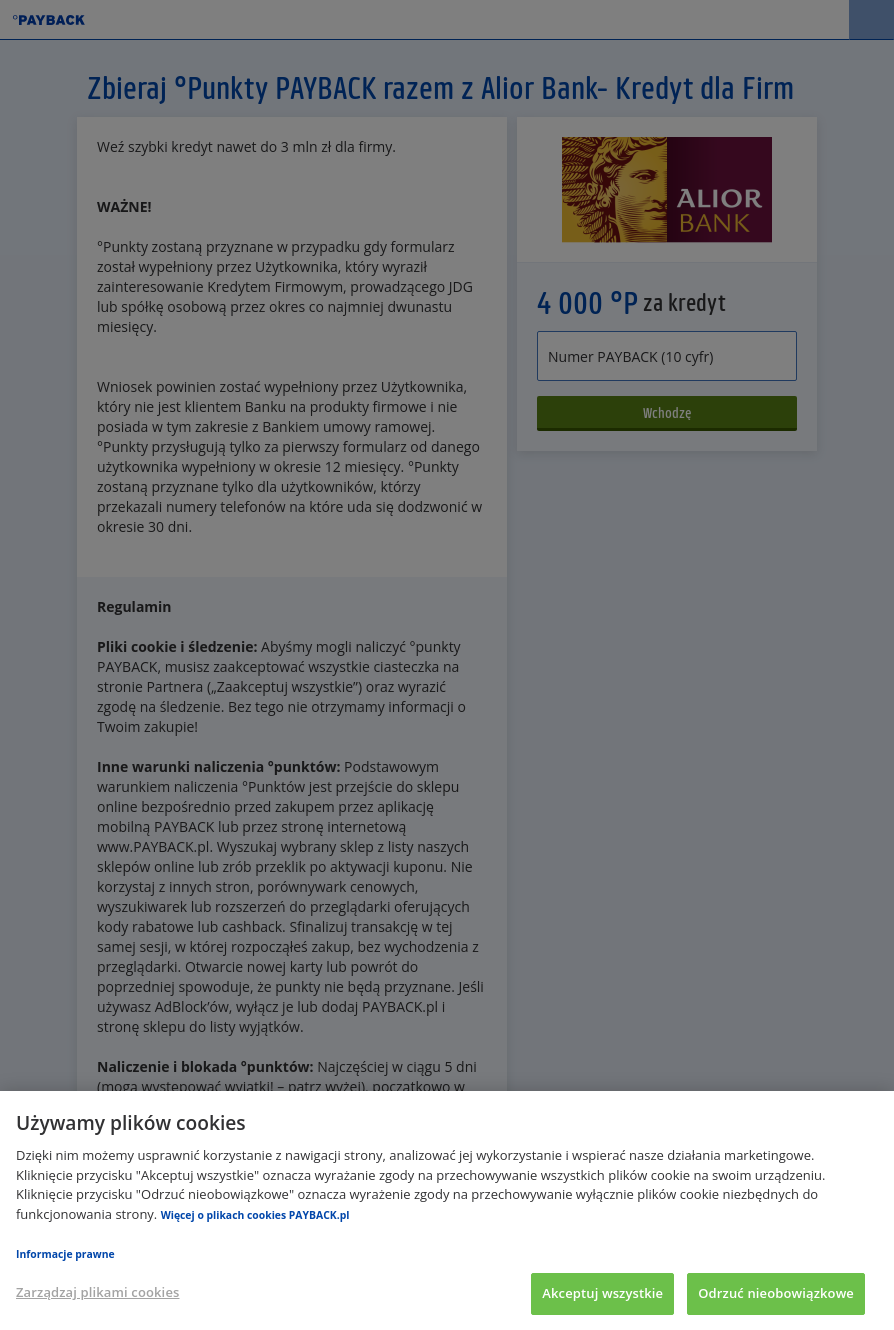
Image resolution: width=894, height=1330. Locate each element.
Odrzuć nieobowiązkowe (776, 1293)
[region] (447, 1210)
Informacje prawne (65, 1254)
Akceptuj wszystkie (602, 1293)
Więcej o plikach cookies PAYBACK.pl (255, 1215)
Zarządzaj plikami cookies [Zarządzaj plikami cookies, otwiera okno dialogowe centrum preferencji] (97, 1292)
